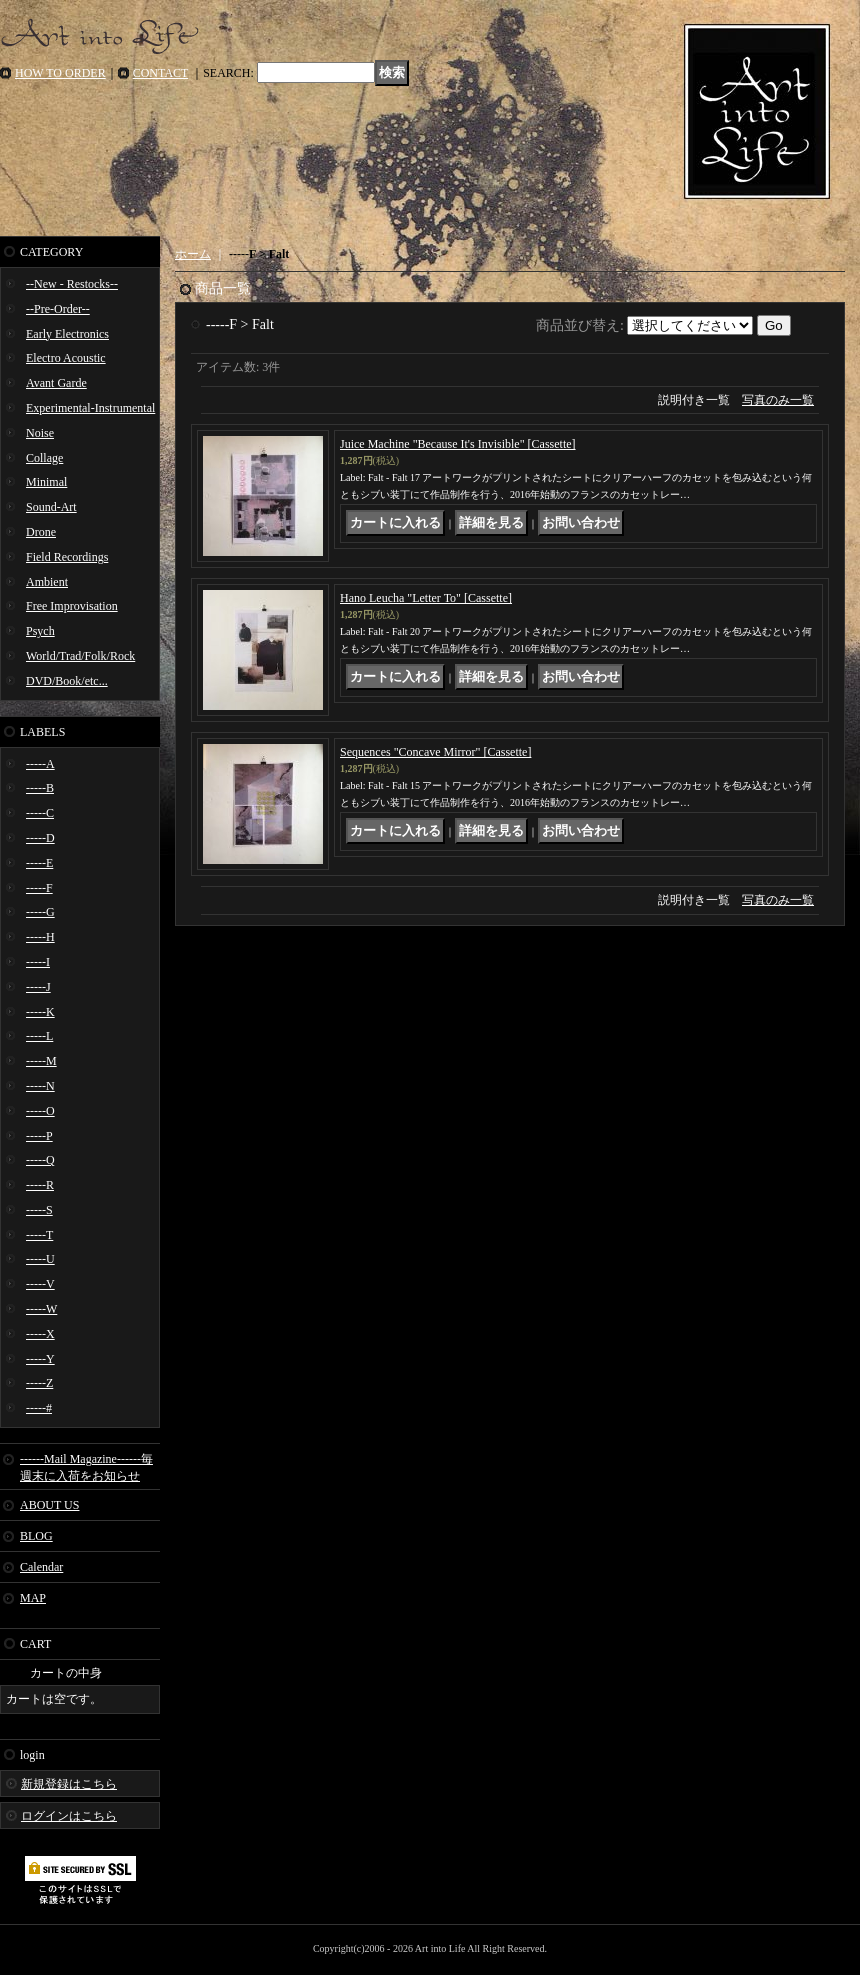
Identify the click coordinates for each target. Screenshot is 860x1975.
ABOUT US (49, 1505)
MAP (33, 1598)
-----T (39, 1235)
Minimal (46, 482)
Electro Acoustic (66, 358)
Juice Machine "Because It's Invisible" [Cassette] (458, 444)
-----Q (40, 1160)
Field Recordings (67, 557)
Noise (40, 433)
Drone (41, 532)
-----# (39, 1408)
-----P (39, 1136)
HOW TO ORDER (60, 73)
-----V (40, 1284)
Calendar (41, 1567)
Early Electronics (67, 334)
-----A (40, 764)
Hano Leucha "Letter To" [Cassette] (426, 598)
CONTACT (161, 73)
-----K (40, 1012)
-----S (39, 1210)
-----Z (39, 1383)
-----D (40, 838)
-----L (39, 1036)
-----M (41, 1061)
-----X (40, 1334)
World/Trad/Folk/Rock (80, 656)
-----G (40, 912)
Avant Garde (56, 383)
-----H (40, 937)
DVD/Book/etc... (67, 681)
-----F (39, 888)
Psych (40, 631)
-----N (40, 1086)
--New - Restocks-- (72, 284)
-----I (38, 962)
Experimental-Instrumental (90, 408)
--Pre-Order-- (58, 309)
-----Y (40, 1359)
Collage (44, 458)
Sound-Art (51, 507)
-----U (40, 1259)
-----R (40, 1185)
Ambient (47, 582)
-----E (39, 863)
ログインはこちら (69, 1816)
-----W (41, 1309)
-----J (38, 987)
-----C (40, 813)
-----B (40, 788)
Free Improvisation (72, 606)
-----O (40, 1111)
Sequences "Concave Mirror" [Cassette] (435, 752)
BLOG (36, 1536)
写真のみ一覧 (778, 400)
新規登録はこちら (69, 1784)
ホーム (193, 254)
